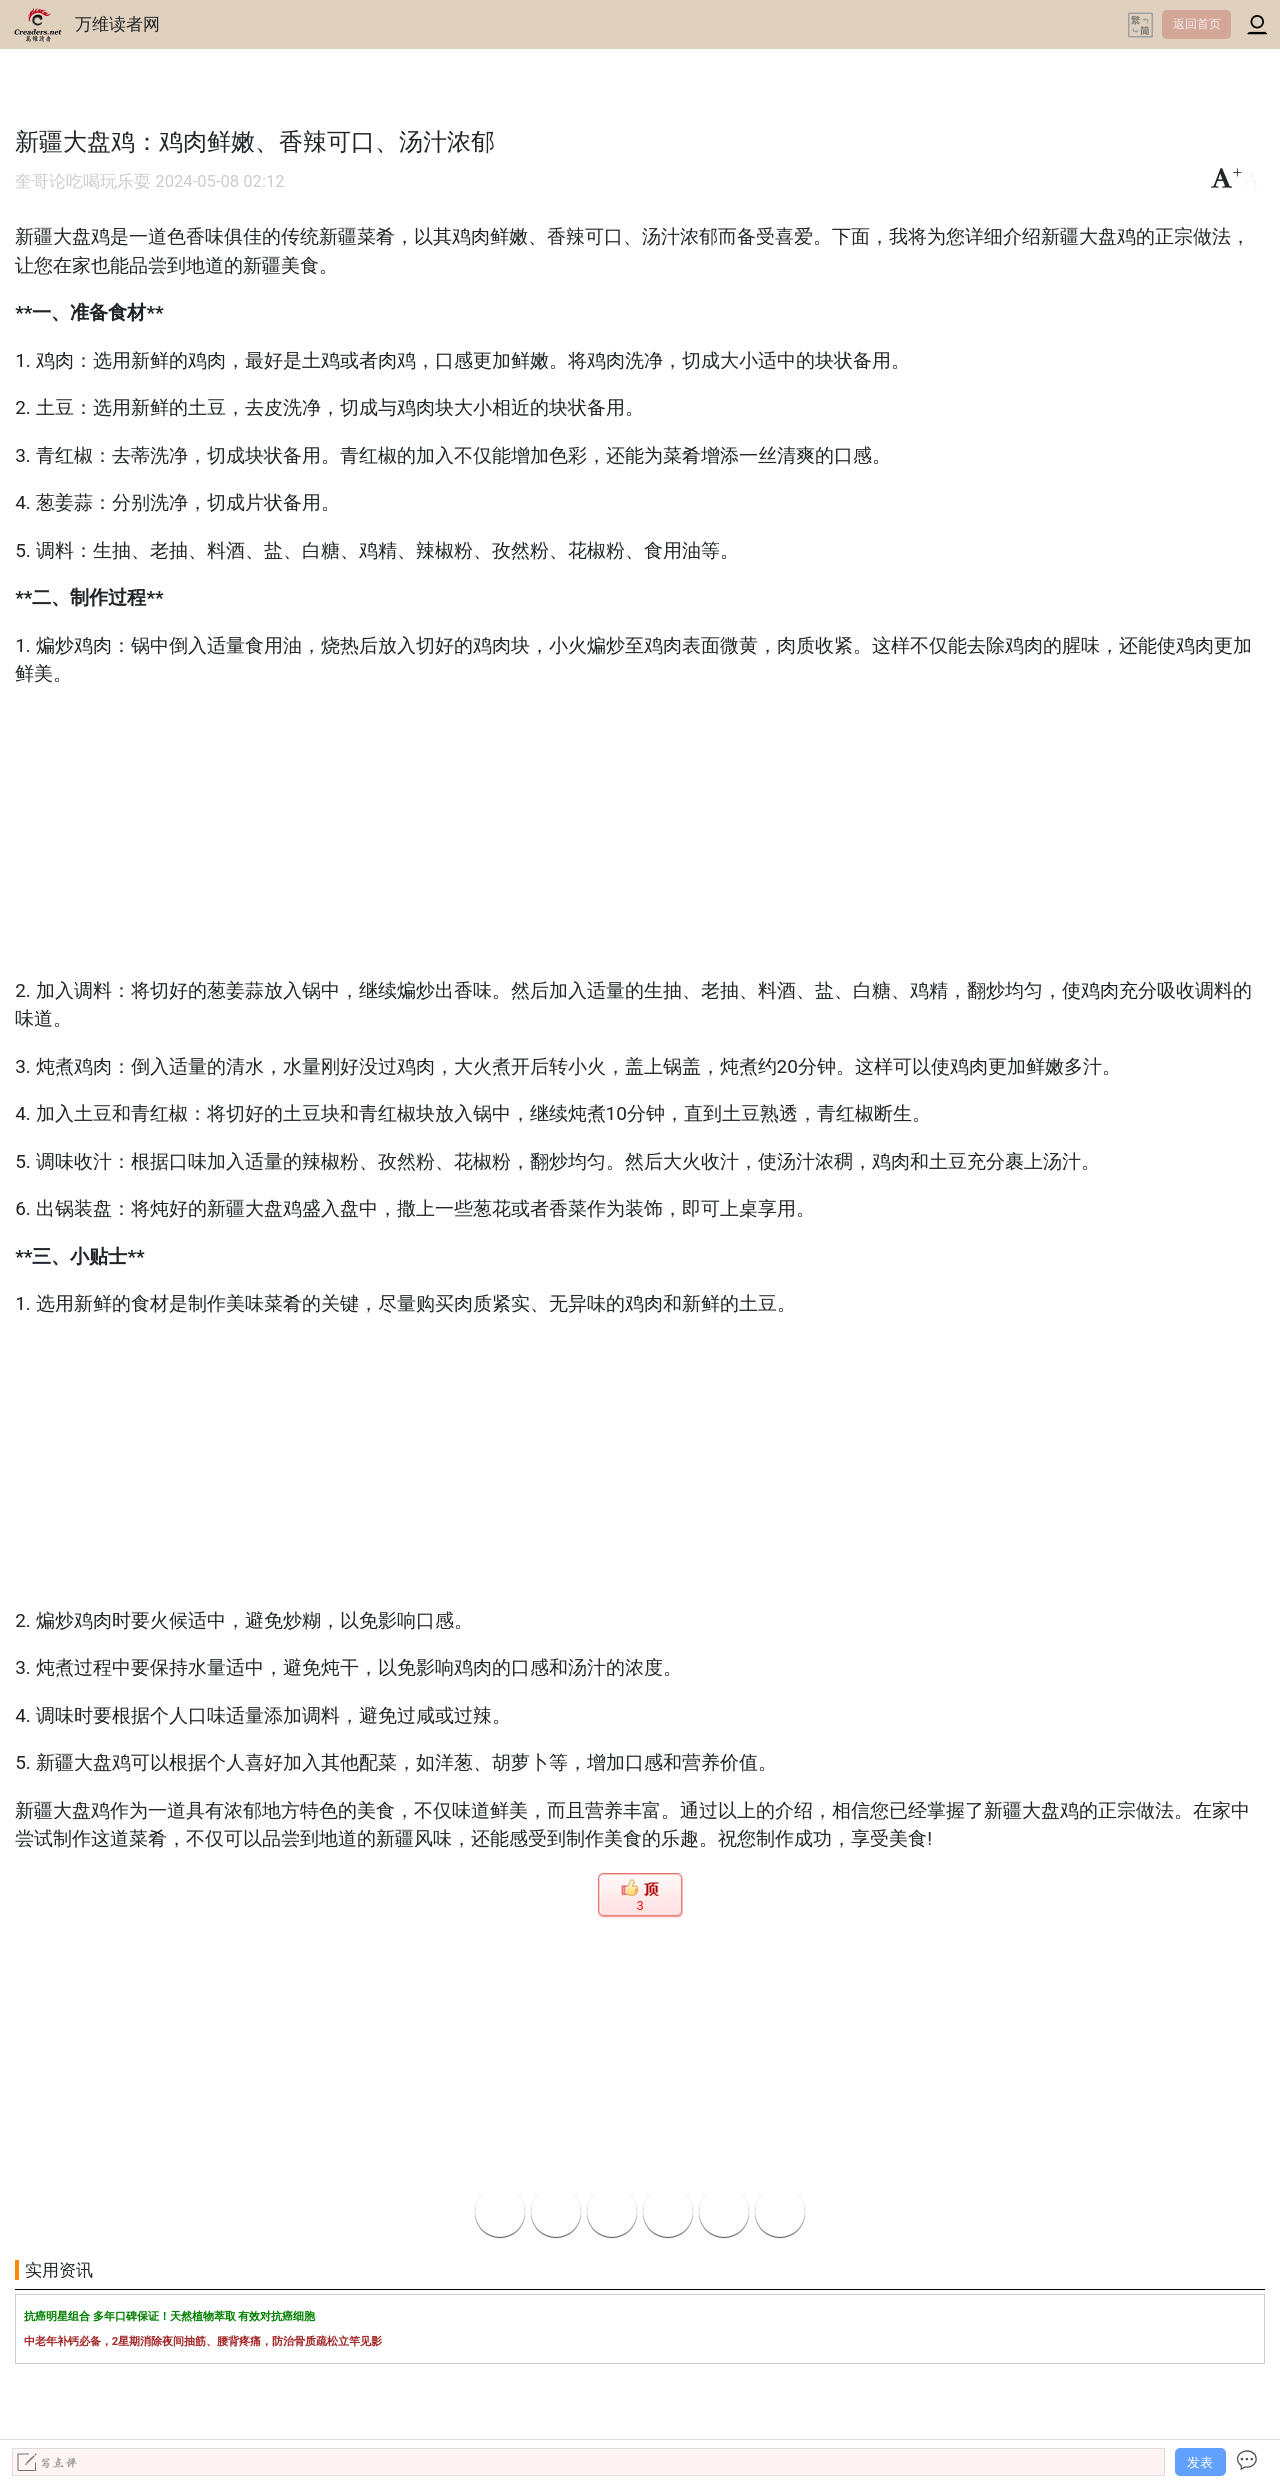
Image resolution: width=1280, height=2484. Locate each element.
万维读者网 (117, 24)
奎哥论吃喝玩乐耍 (83, 181)
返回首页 (1197, 24)
